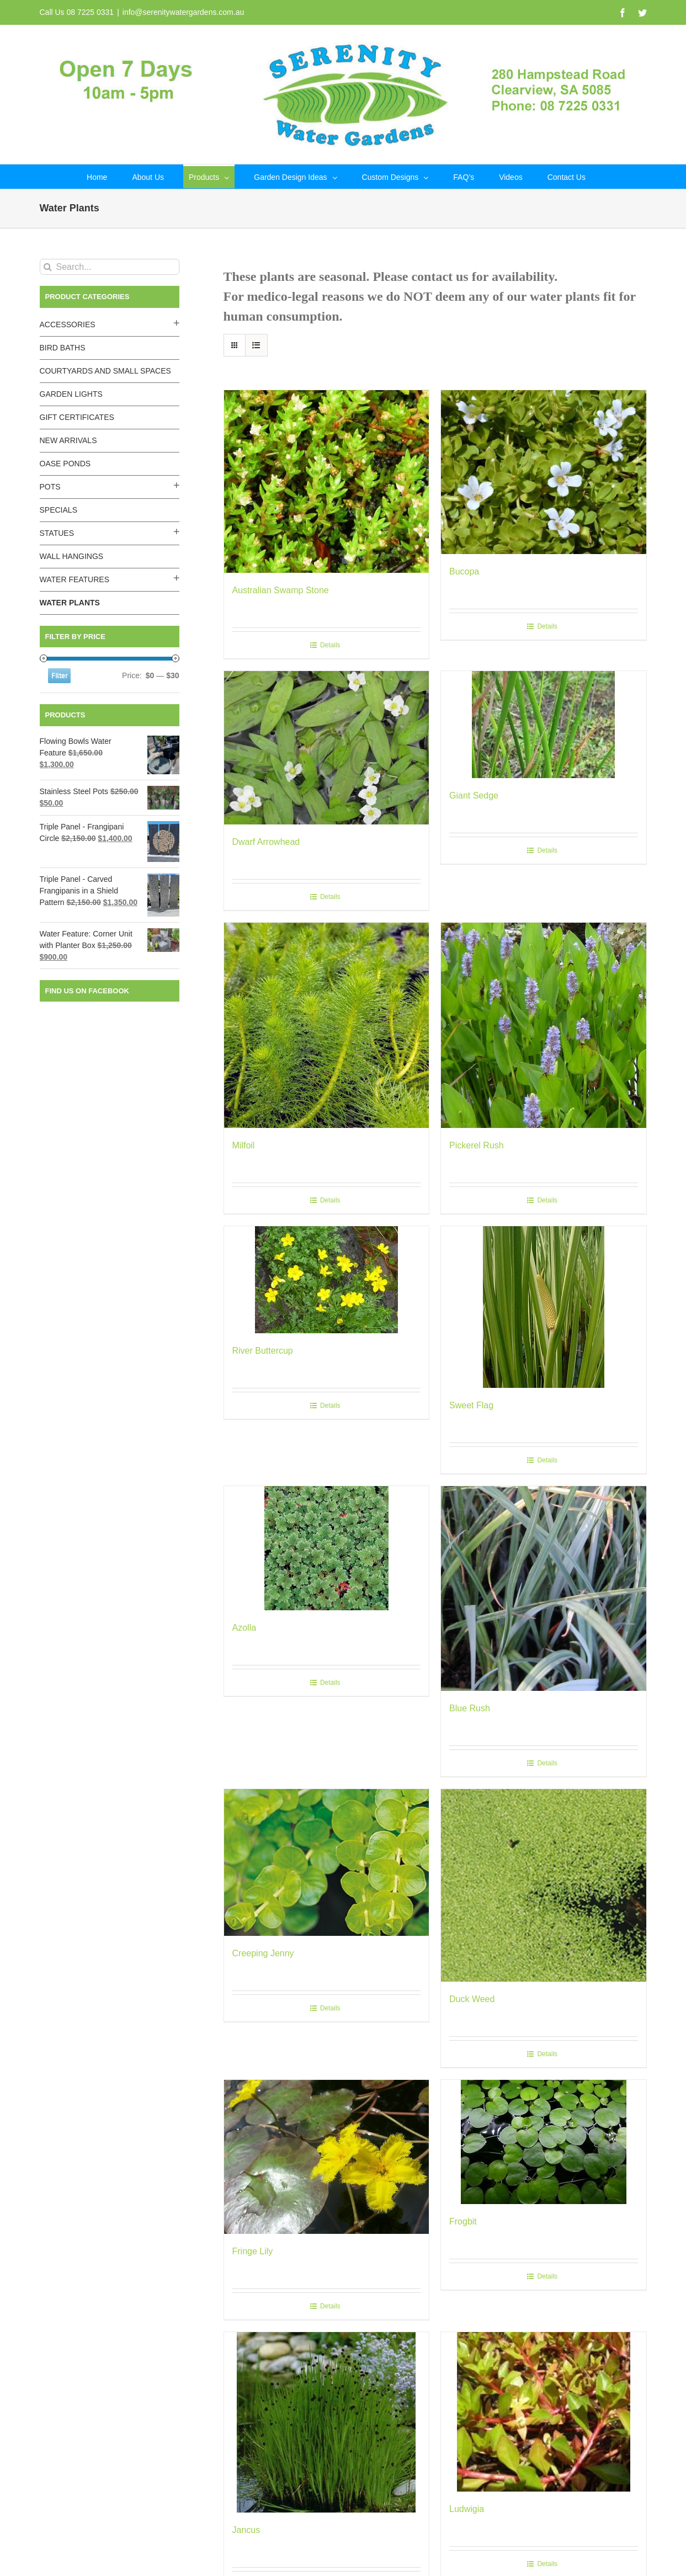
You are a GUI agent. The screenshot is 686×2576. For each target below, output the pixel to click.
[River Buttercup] (326, 1279)
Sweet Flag (471, 1405)
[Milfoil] (326, 1025)
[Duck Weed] (543, 1885)
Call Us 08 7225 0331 (77, 12)
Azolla (244, 1627)
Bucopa (464, 571)
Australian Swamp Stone (280, 590)
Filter (59, 675)
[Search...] (109, 267)
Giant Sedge (473, 795)
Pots (50, 486)
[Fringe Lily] (326, 2157)
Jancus (246, 2530)
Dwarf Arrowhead (266, 842)
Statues (57, 533)
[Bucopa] (543, 472)
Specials (58, 509)
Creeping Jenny (263, 1953)
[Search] (48, 267)
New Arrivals (68, 440)
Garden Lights (71, 394)
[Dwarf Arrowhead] (326, 748)
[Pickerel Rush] (543, 1025)
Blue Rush (469, 1708)
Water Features (75, 579)
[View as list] (256, 345)
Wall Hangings (72, 556)
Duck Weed (471, 1999)
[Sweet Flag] (543, 1307)
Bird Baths (63, 347)
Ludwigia (466, 2509)
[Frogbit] (543, 2142)
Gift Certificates (77, 417)
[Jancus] (326, 2422)
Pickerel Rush (476, 1145)
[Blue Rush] (543, 1588)
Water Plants (70, 602)
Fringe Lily (252, 2251)
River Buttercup (262, 1350)
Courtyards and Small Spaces (105, 370)
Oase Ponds (65, 463)
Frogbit (463, 2221)
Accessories (67, 324)
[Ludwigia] (543, 2412)
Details (330, 645)
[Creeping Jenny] (326, 1862)
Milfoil (243, 1145)
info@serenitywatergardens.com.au (183, 12)
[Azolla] (326, 1548)
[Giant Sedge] (543, 724)
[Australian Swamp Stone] (326, 481)
